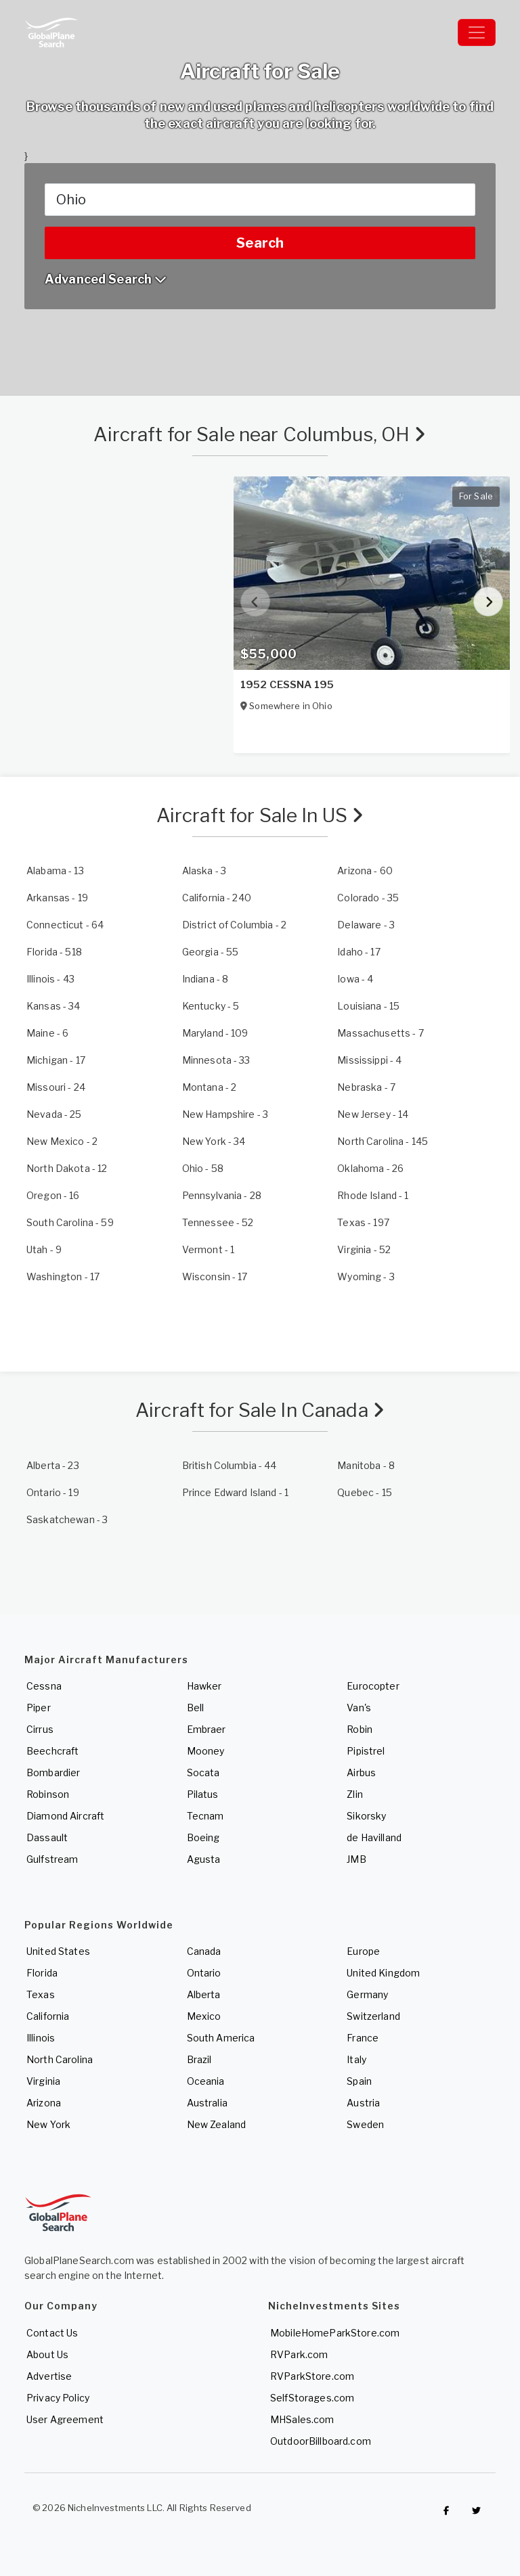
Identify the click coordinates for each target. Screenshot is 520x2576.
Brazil (199, 2059)
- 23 (52, 1465)
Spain (359, 2081)
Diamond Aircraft (65, 1816)
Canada (204, 1951)
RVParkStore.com (312, 2376)
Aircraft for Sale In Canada (260, 1410)
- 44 (229, 1465)
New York (48, 2124)
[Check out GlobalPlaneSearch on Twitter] (477, 2511)
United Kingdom (383, 1973)
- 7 (380, 1033)
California (47, 2016)
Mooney (206, 1751)
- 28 (221, 1195)
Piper (38, 1707)
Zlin (355, 1794)
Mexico (204, 2016)
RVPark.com (299, 2354)
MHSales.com (302, 2419)
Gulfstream (52, 1859)
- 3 (204, 870)
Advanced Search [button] (106, 279)
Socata (203, 1772)
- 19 (57, 897)
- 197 (363, 1222)
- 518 (54, 951)
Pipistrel (366, 1751)
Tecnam (205, 1816)
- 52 (218, 1222)
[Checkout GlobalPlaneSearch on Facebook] (446, 2511)
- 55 (210, 951)
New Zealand (216, 2124)
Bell (195, 1707)
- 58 (202, 1168)
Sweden (365, 2124)
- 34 (53, 1006)
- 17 (358, 951)
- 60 (365, 870)
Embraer (206, 1729)
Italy (356, 2059)
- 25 (54, 1114)
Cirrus (39, 1729)
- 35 (368, 897)
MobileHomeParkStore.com (334, 2332)
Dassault (47, 1837)
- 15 (368, 1006)
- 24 (55, 1087)
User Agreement (65, 2419)
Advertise (49, 2376)
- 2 (234, 924)
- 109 (215, 1033)
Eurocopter (373, 1686)
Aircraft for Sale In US (260, 815)
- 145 (382, 1141)
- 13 (55, 870)
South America (221, 2037)
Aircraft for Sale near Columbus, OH (259, 434)
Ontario (204, 1973)
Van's (359, 1707)
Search (260, 243)
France (362, 2037)
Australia (207, 2102)
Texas (40, 1994)
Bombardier (53, 1772)
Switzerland (373, 2016)
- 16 (53, 1195)
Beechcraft (52, 1751)
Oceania (206, 2081)
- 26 (370, 1168)
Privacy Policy (57, 2397)
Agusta (204, 1859)
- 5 (211, 1006)
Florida (42, 1973)
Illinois (40, 2037)
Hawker (204, 1686)
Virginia (43, 2081)
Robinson (47, 1794)
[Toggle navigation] (477, 32)
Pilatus (203, 1794)
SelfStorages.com (312, 2397)
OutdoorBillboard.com (320, 2441)
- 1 (372, 1195)
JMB (356, 1859)
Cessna (44, 1686)
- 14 (372, 1114)
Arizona (43, 2102)
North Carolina (59, 2059)
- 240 (216, 897)
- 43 (50, 979)
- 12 (66, 1168)
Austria (363, 2102)
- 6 (47, 1033)
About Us (47, 2354)
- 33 (216, 1060)
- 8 (205, 979)
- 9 (44, 1249)
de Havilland (374, 1837)
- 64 (65, 924)
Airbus (361, 1772)
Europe (363, 1951)
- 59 (70, 1222)
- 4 (355, 979)
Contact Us (52, 2332)
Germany (367, 1994)
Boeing (203, 1837)
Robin (359, 1729)
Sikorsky (366, 1816)
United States (58, 1951)
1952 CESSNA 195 (287, 685)
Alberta (204, 1994)
